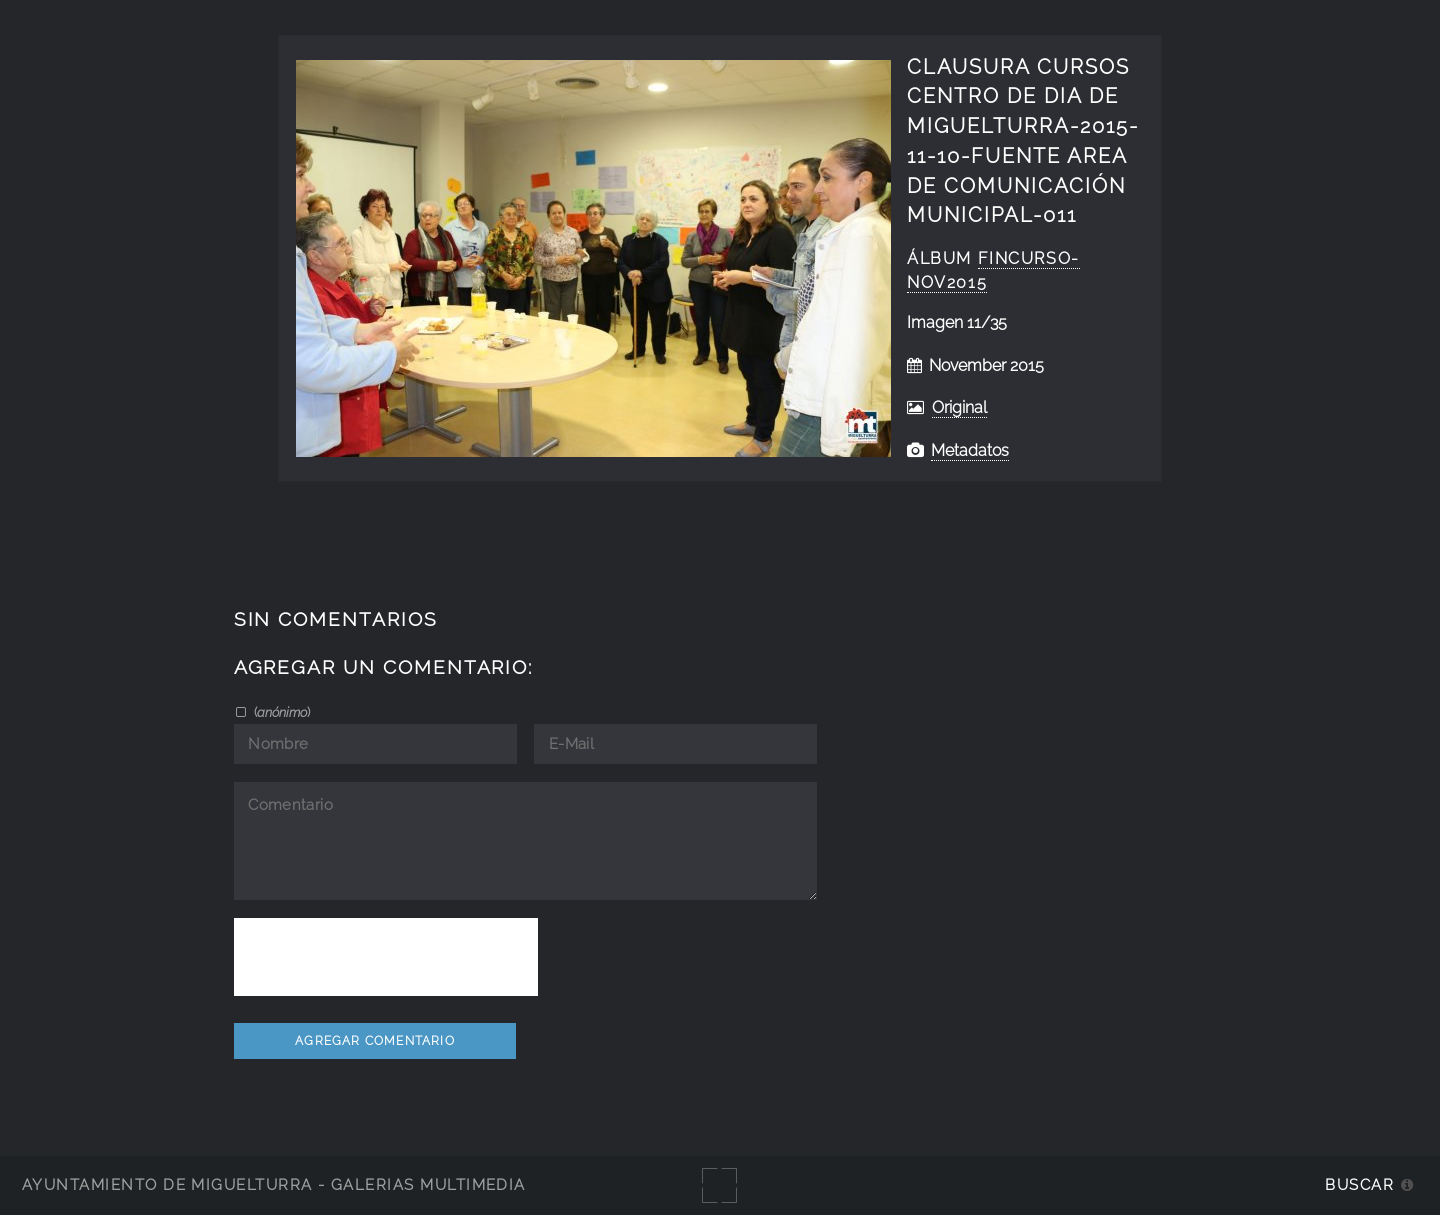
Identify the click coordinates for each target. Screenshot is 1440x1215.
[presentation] (386, 957)
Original (959, 407)
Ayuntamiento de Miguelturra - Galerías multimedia (274, 1184)
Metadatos (970, 450)
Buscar (1359, 1184)
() (280, 712)
